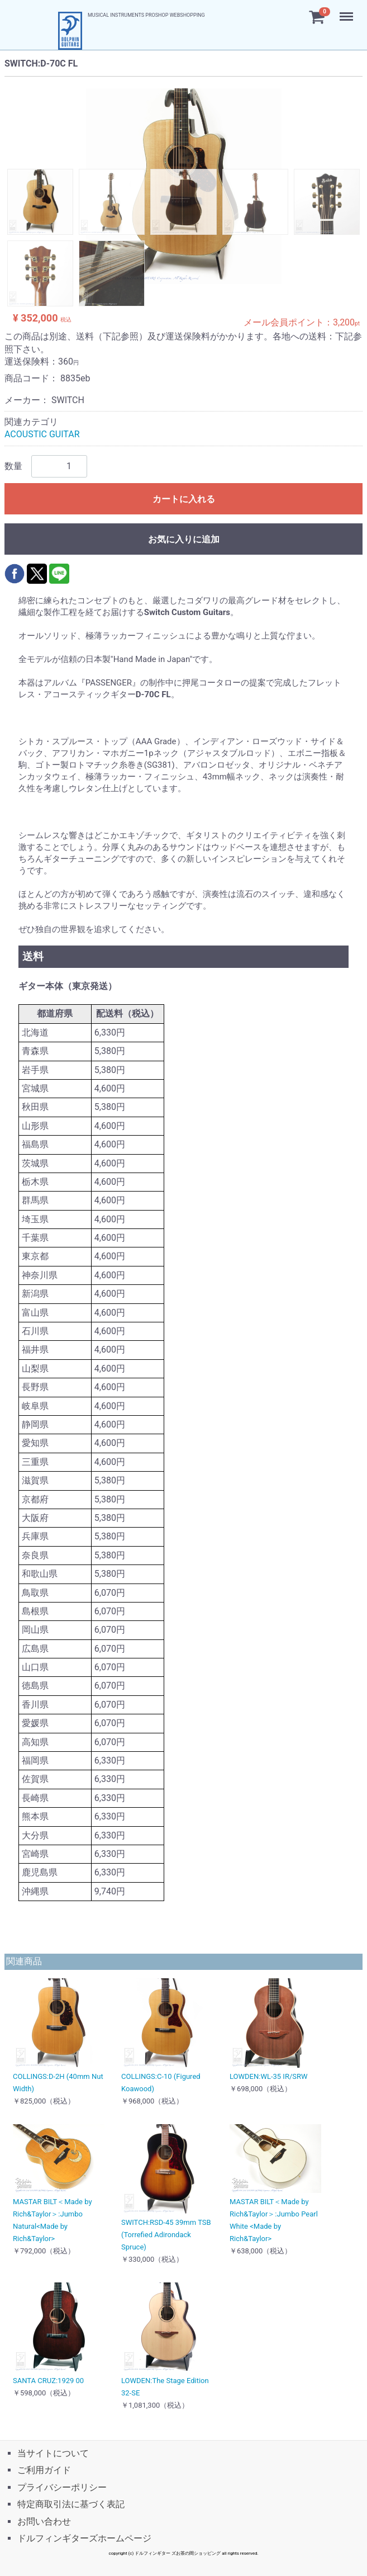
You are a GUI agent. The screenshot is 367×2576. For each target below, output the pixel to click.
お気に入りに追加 (184, 539)
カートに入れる (183, 499)
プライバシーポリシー (62, 2487)
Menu (347, 11)
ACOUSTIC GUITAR (42, 434)
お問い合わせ (44, 2521)
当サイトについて (53, 2453)
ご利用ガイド (44, 2470)
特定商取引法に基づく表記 (71, 2504)
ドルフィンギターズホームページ (84, 2538)
